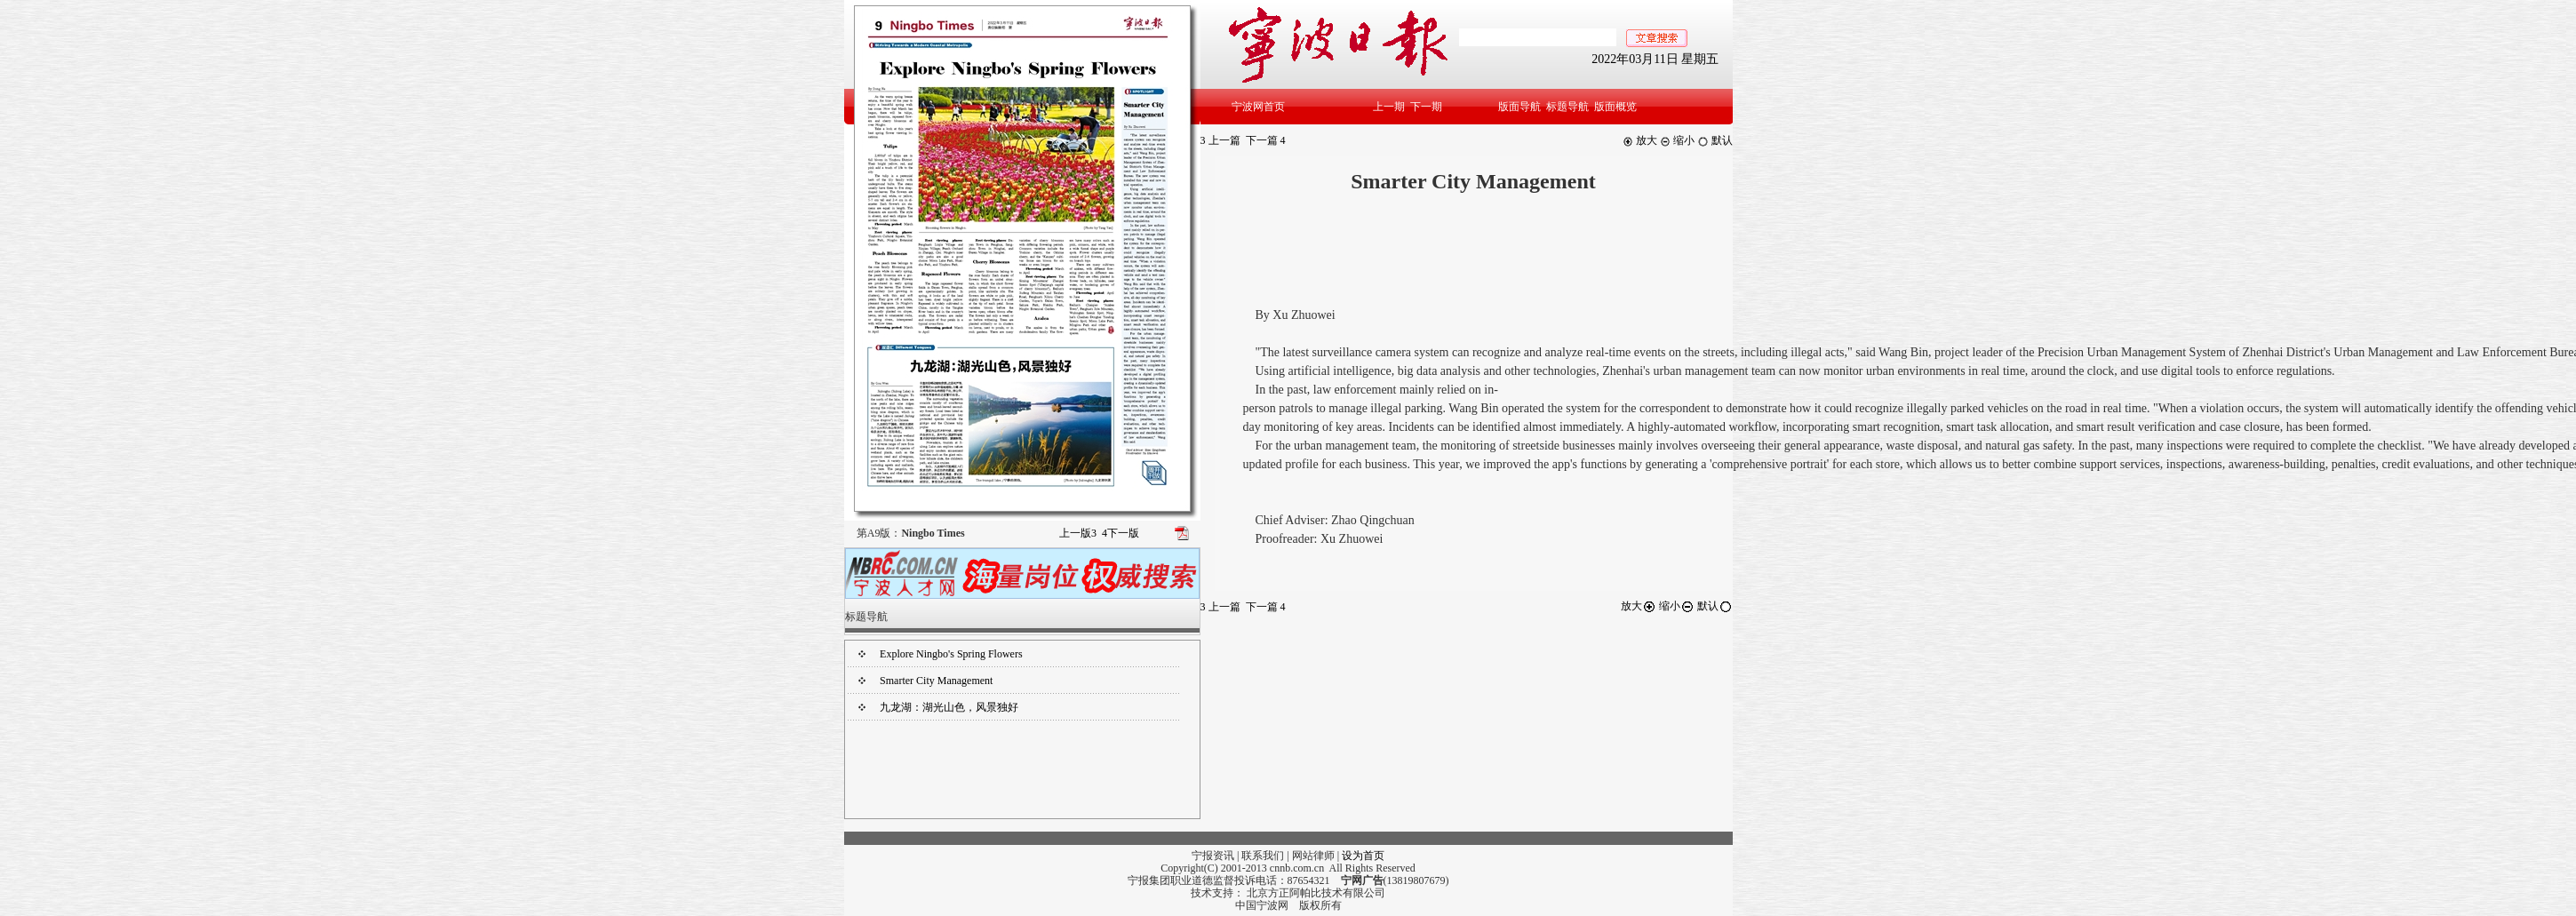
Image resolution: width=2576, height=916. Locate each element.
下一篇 (1266, 140)
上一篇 (1220, 140)
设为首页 (1363, 855)
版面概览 (1615, 106)
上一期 (1389, 106)
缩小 (1677, 140)
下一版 (1120, 533)
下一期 (1426, 106)
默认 (1715, 140)
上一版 (1078, 533)
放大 (1640, 140)
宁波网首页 (1258, 106)
